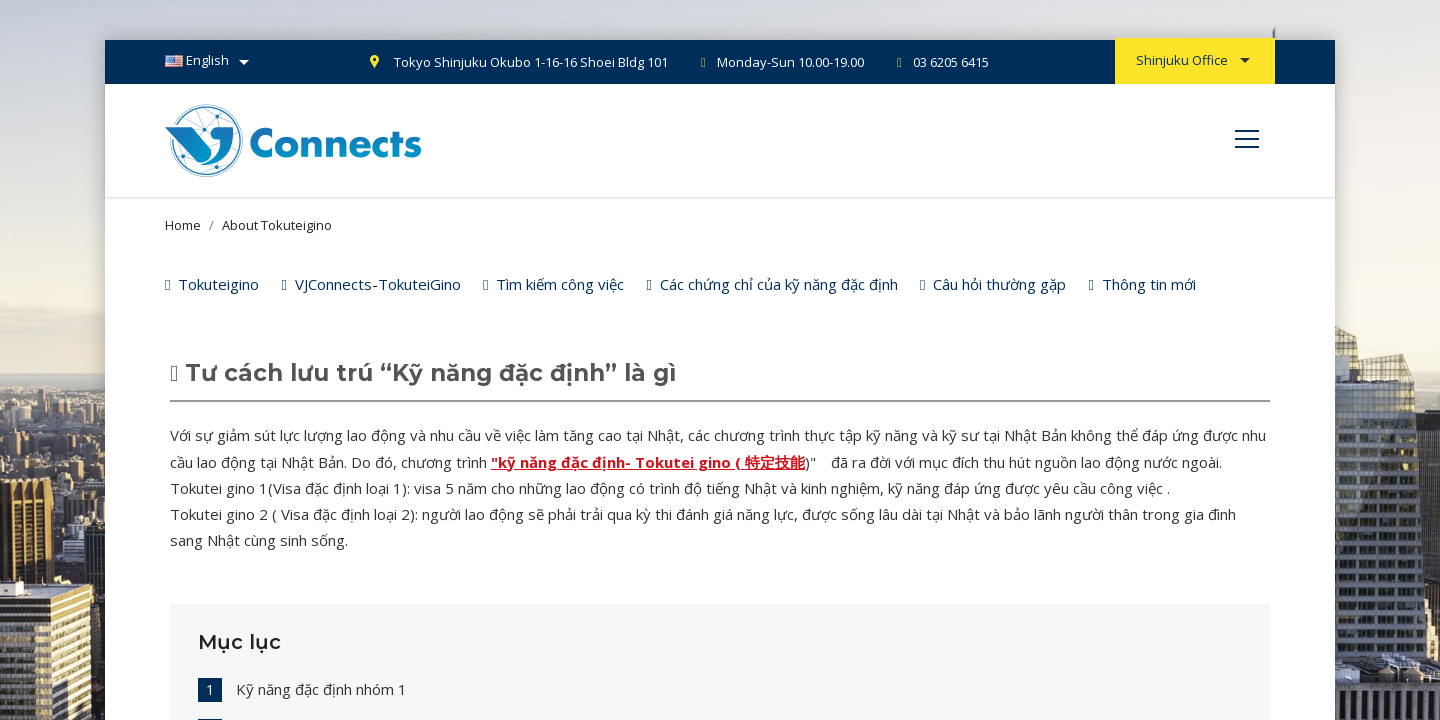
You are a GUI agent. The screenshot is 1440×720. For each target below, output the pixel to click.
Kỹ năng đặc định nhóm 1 (321, 689)
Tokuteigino (212, 284)
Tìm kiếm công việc (553, 284)
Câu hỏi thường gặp (993, 284)
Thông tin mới (1141, 284)
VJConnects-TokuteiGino (370, 284)
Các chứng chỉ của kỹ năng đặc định (771, 284)
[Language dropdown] (210, 62)
